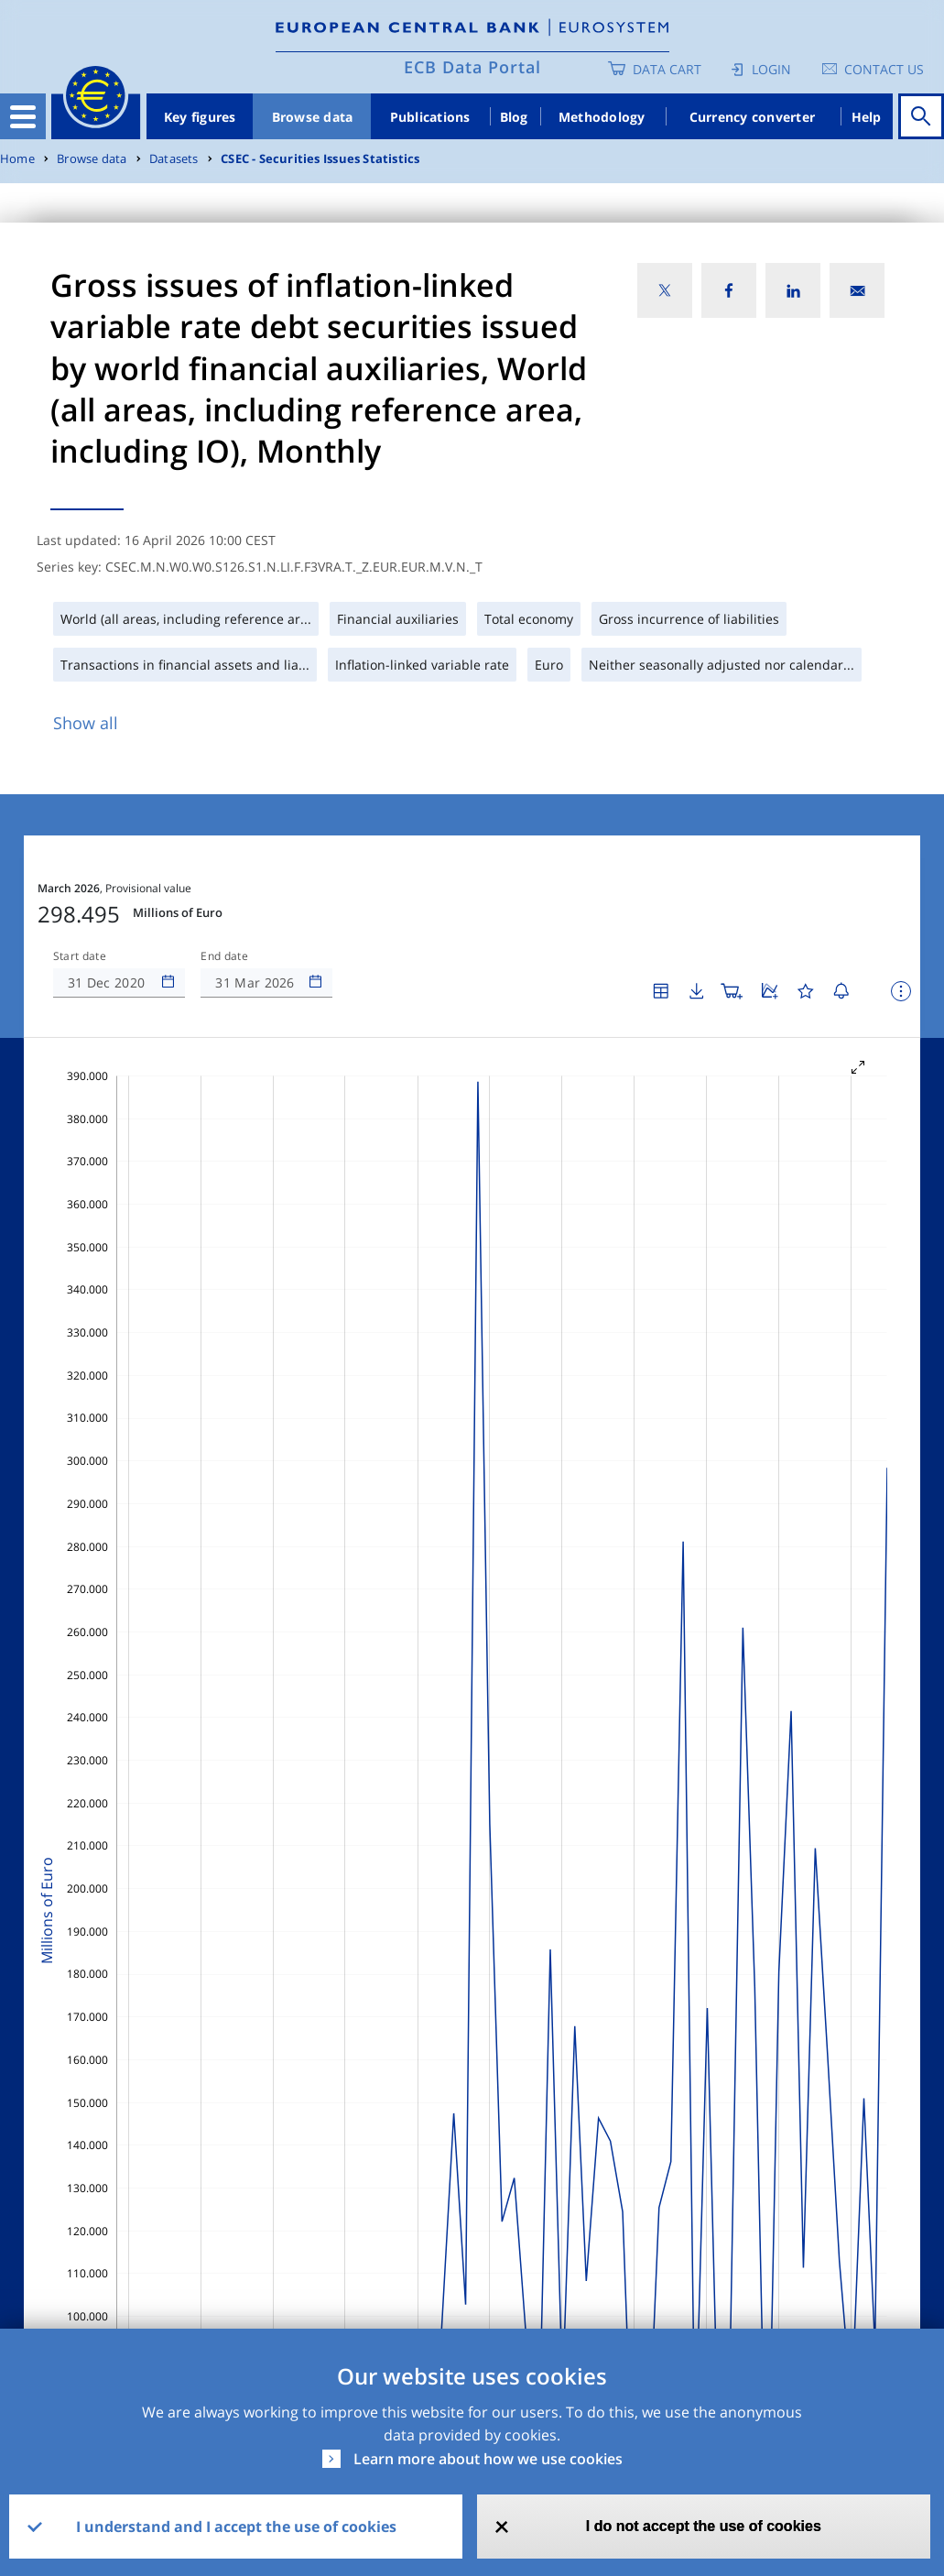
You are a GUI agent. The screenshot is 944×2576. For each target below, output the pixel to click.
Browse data (312, 117)
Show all (85, 723)
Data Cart (667, 69)
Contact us (884, 69)
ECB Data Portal (472, 67)
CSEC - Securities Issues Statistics (320, 159)
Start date (79, 956)
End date (224, 956)
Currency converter (752, 117)
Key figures (200, 117)
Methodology (602, 117)
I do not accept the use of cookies (703, 2526)
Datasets (174, 159)
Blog (514, 117)
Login (771, 69)
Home (17, 159)
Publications (430, 117)
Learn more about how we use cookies (488, 2459)
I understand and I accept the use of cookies (236, 2526)
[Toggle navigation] (23, 116)
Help (867, 117)
